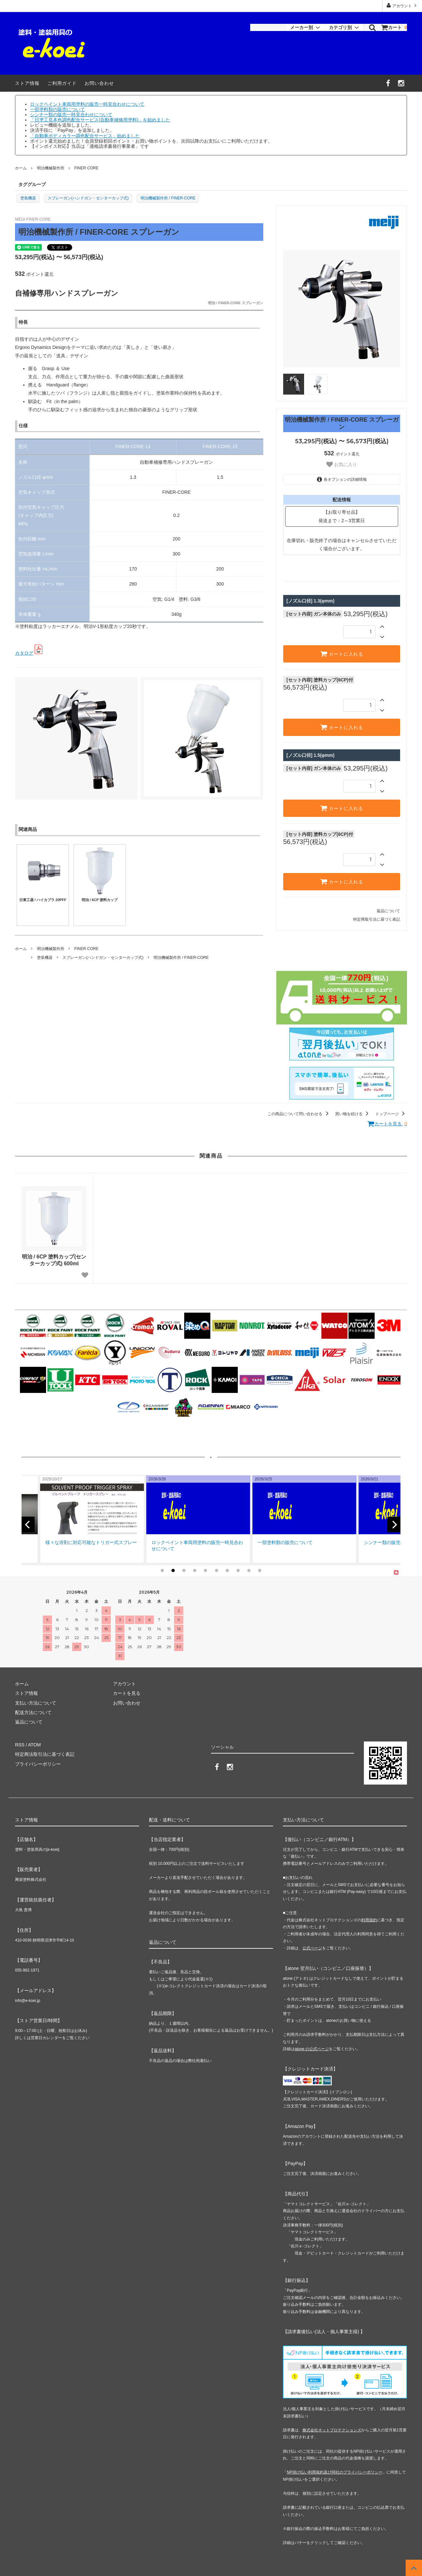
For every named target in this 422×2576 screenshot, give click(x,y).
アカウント (402, 5)
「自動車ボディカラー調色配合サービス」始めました (85, 135)
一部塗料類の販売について (57, 109)
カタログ (24, 653)
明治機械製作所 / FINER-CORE (168, 198)
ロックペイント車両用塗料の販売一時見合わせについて (87, 104)
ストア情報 (27, 83)
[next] (393, 1524)
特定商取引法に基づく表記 (376, 919)
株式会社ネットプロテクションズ (331, 2430)
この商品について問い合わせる (299, 1114)
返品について (388, 911)
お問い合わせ (99, 83)
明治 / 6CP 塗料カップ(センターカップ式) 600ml (54, 1260)
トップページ (391, 1114)
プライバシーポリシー (38, 1764)
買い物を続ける (353, 1114)
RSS (19, 1744)
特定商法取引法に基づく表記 (44, 1754)
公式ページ (312, 1948)
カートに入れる (341, 653)
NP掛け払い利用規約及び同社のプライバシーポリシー (334, 2472)
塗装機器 (28, 198)
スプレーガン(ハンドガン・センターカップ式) (88, 198)
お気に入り (341, 464)
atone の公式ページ (312, 2049)
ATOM (34, 1744)
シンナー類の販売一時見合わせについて (71, 114)
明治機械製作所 (50, 168)
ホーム (21, 168)
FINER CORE (86, 168)
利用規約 (369, 1920)
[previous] (28, 1524)
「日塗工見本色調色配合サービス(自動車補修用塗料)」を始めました (100, 119)
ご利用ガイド (62, 83)
